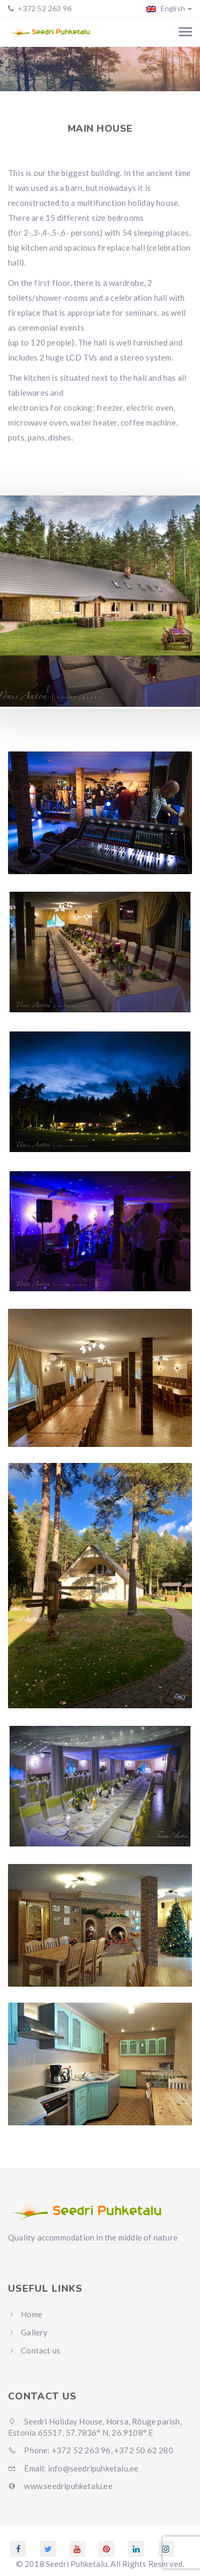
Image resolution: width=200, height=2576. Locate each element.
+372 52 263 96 (43, 8)
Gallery (34, 2332)
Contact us (40, 2350)
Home (15, 73)
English (169, 8)
